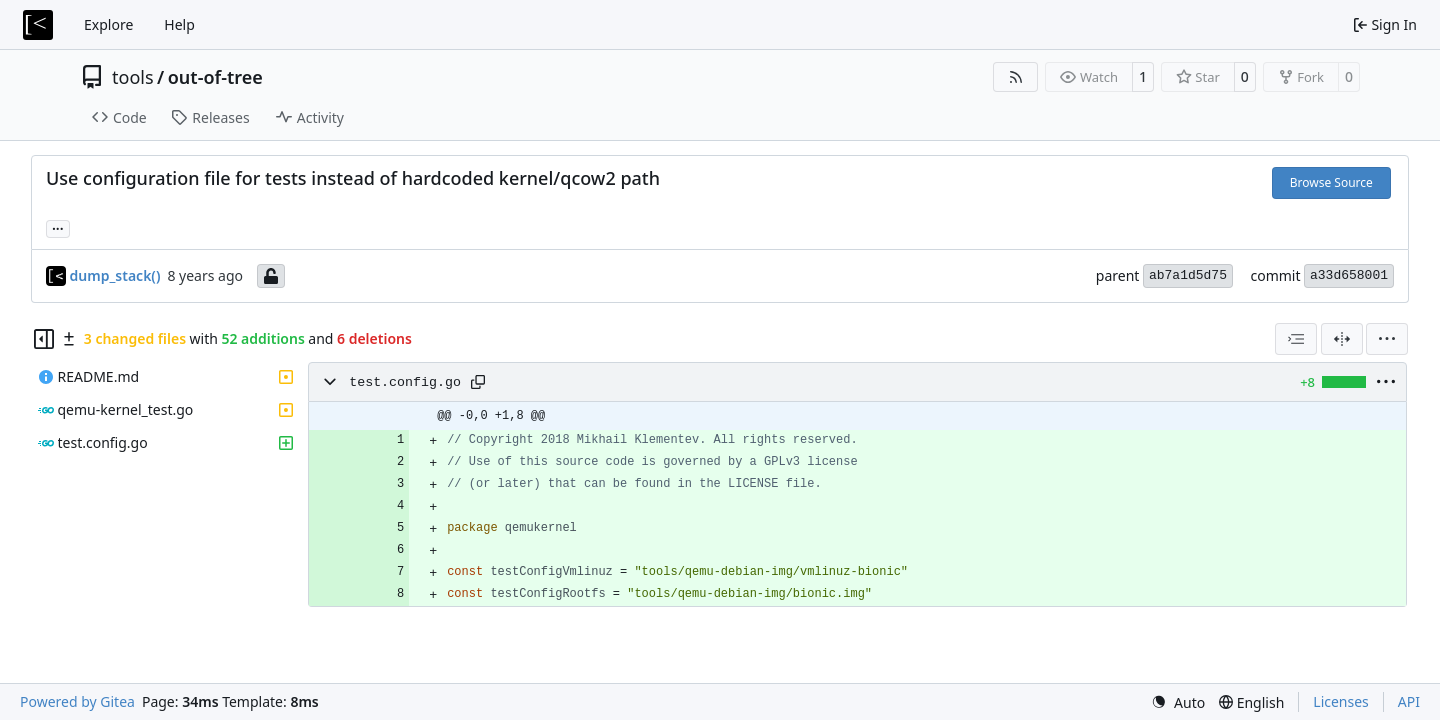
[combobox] (1296, 339)
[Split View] (1342, 339)
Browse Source (1331, 182)
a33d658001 (1349, 275)
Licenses (1341, 701)
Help (179, 24)
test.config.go (405, 382)
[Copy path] (478, 382)
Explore (108, 24)
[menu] (1387, 339)
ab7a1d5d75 (1188, 275)
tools (133, 77)
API (1409, 701)
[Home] (38, 25)
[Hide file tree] (44, 339)
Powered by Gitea (77, 701)
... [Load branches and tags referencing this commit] (58, 227)
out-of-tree (215, 77)
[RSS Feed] (1016, 77)
